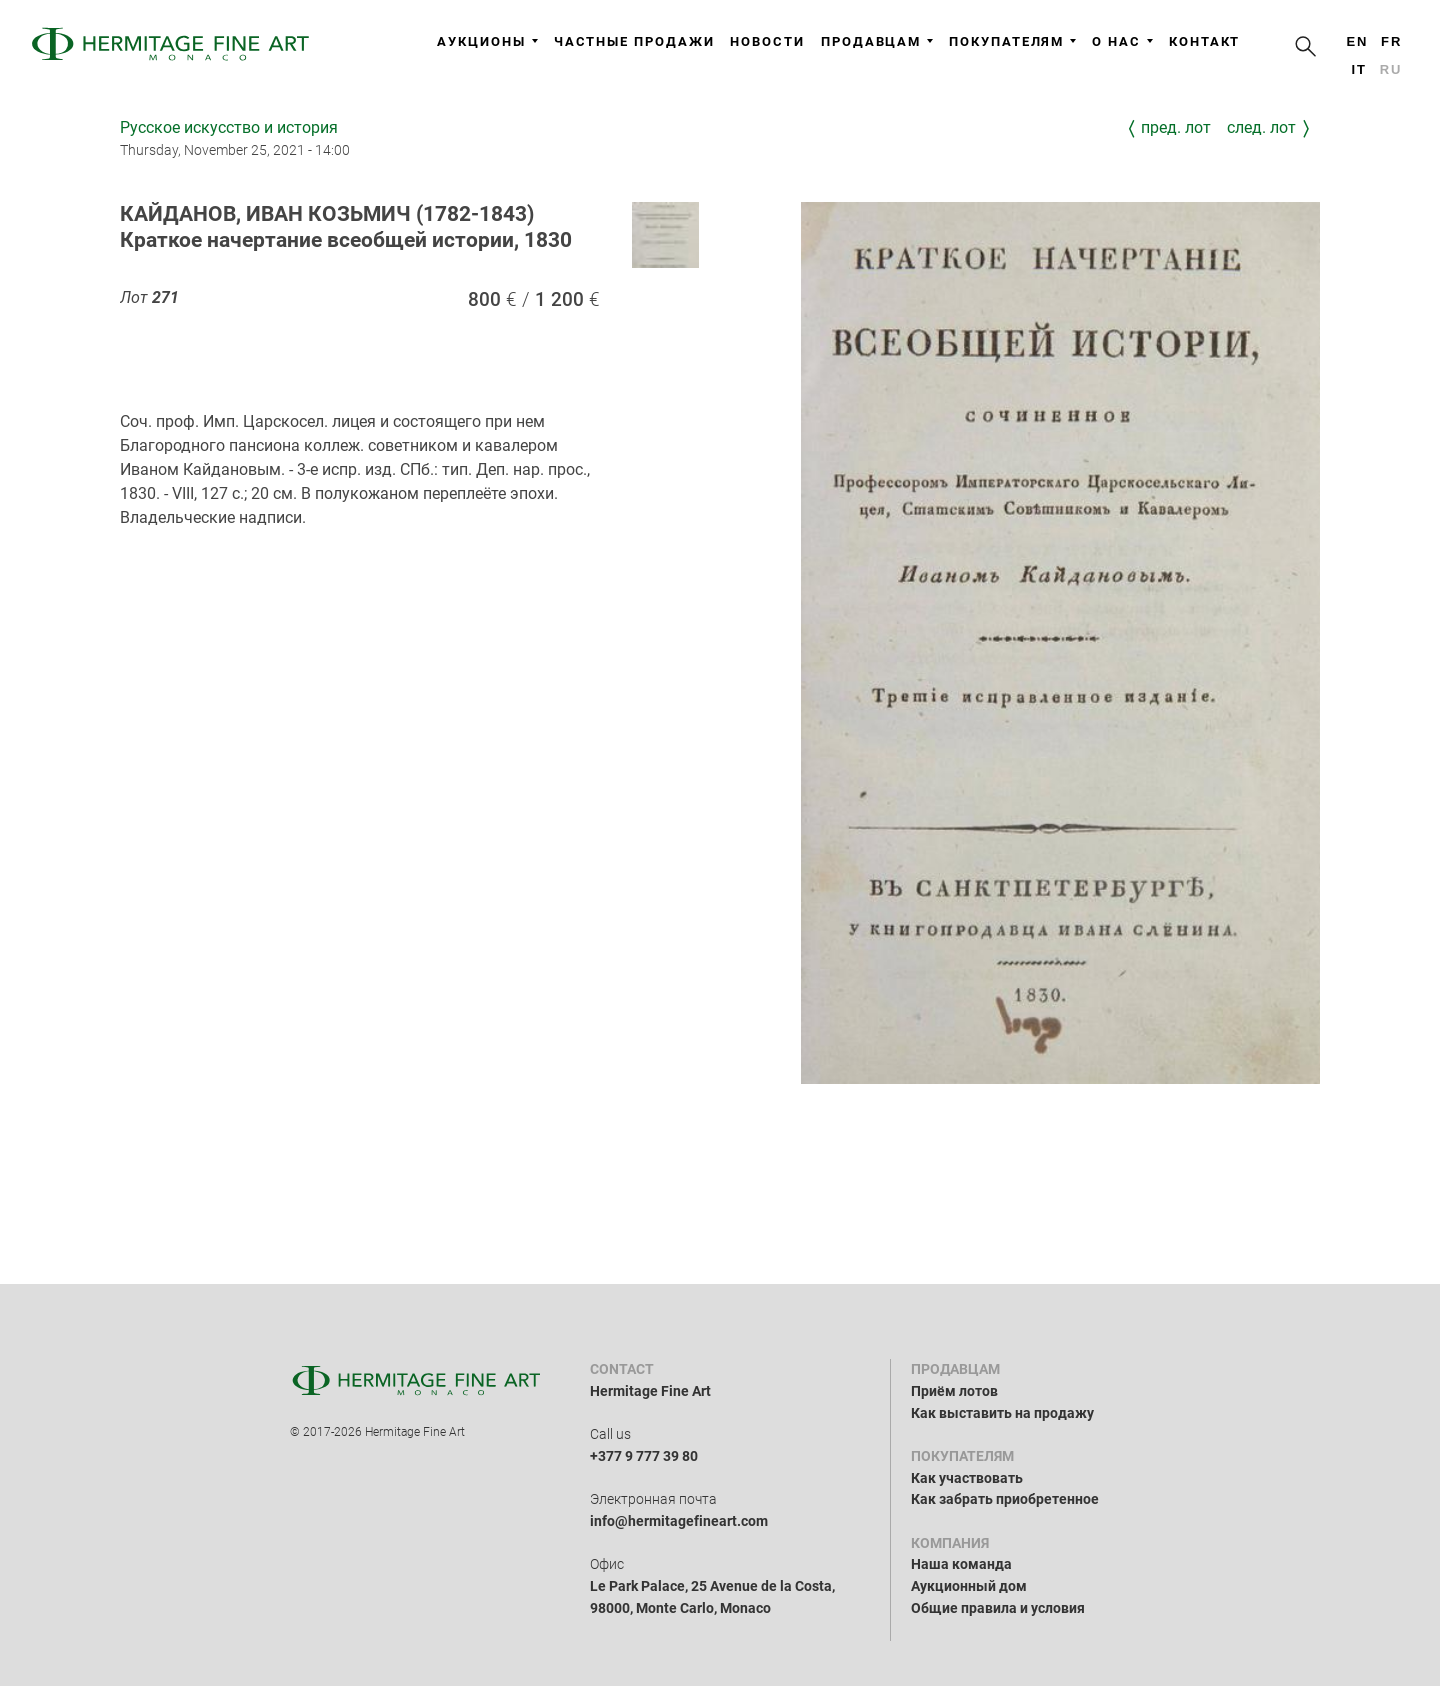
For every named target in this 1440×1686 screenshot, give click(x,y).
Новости (767, 41)
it (1358, 69)
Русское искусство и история (229, 127)
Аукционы (487, 41)
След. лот (1261, 127)
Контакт (1204, 41)
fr (1391, 41)
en (1357, 41)
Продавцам (877, 41)
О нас (1122, 41)
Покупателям (1012, 41)
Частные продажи (634, 41)
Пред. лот (1176, 127)
